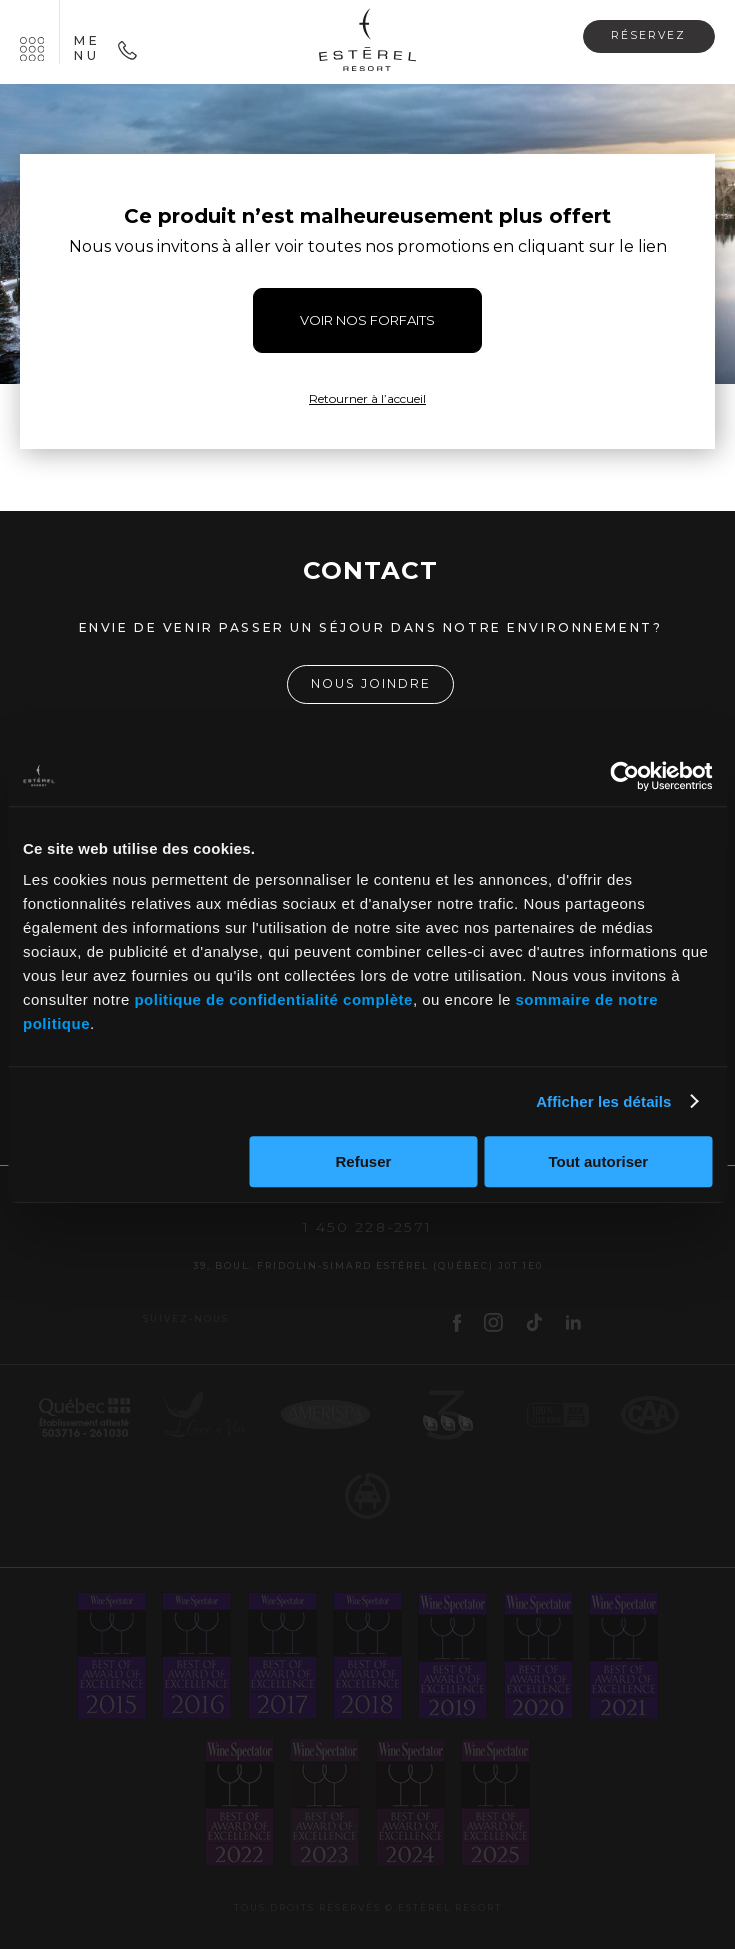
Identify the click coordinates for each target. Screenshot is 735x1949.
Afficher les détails (603, 1101)
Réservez (648, 35)
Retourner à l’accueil (367, 398)
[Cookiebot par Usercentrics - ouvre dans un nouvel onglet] (624, 776)
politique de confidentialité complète (273, 999)
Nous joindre (371, 683)
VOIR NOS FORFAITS (367, 320)
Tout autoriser (598, 1161)
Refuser (364, 1161)
